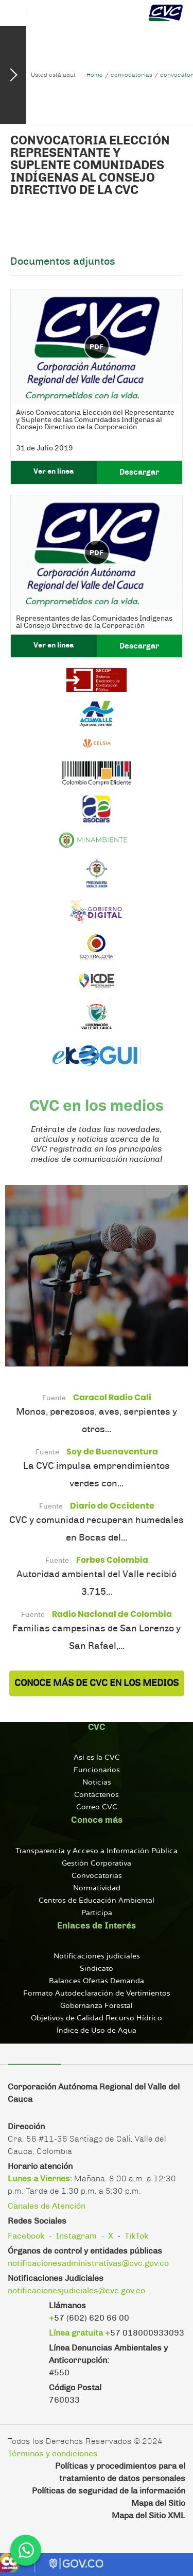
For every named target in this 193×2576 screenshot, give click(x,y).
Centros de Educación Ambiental (96, 1900)
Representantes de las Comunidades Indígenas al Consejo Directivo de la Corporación (94, 622)
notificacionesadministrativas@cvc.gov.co (88, 2263)
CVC (97, 1727)
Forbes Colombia (112, 1560)
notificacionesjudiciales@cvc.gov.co (76, 2291)
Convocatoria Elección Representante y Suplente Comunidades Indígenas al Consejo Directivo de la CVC (90, 166)
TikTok (137, 2236)
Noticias (96, 1782)
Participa (96, 1912)
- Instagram (73, 2236)
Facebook (26, 2236)
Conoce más (96, 1820)
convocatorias (131, 75)
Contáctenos (96, 1794)
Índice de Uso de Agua (96, 2030)
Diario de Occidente (112, 1506)
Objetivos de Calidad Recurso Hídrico (96, 2018)
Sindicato (96, 1968)
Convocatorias (97, 1875)
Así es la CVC (97, 1757)
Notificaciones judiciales (97, 1956)
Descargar (139, 472)
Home (94, 75)
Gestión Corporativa (96, 1863)
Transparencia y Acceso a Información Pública (96, 1850)
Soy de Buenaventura (112, 1451)
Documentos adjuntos (62, 261)
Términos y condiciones (53, 2454)
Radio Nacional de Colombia (112, 1614)
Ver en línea (53, 471)
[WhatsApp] (25, 2550)
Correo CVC (96, 1807)
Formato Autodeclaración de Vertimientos (96, 1993)
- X (107, 2236)
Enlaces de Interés (96, 1925)
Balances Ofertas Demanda (96, 1980)
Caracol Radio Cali (112, 1397)
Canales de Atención (46, 2206)
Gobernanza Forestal (96, 2005)
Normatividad (96, 1888)
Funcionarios (97, 1769)
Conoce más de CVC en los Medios (96, 1683)
